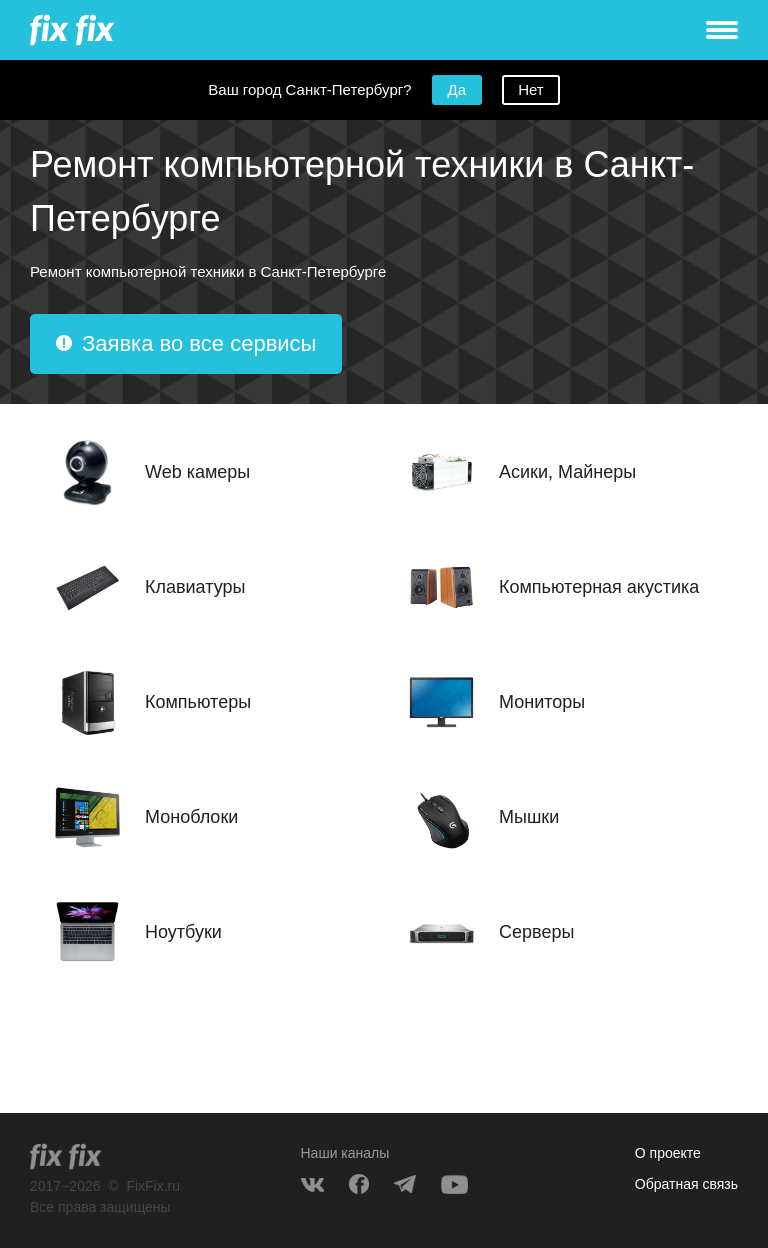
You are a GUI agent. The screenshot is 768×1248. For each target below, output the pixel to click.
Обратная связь (686, 1184)
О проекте (668, 1153)
